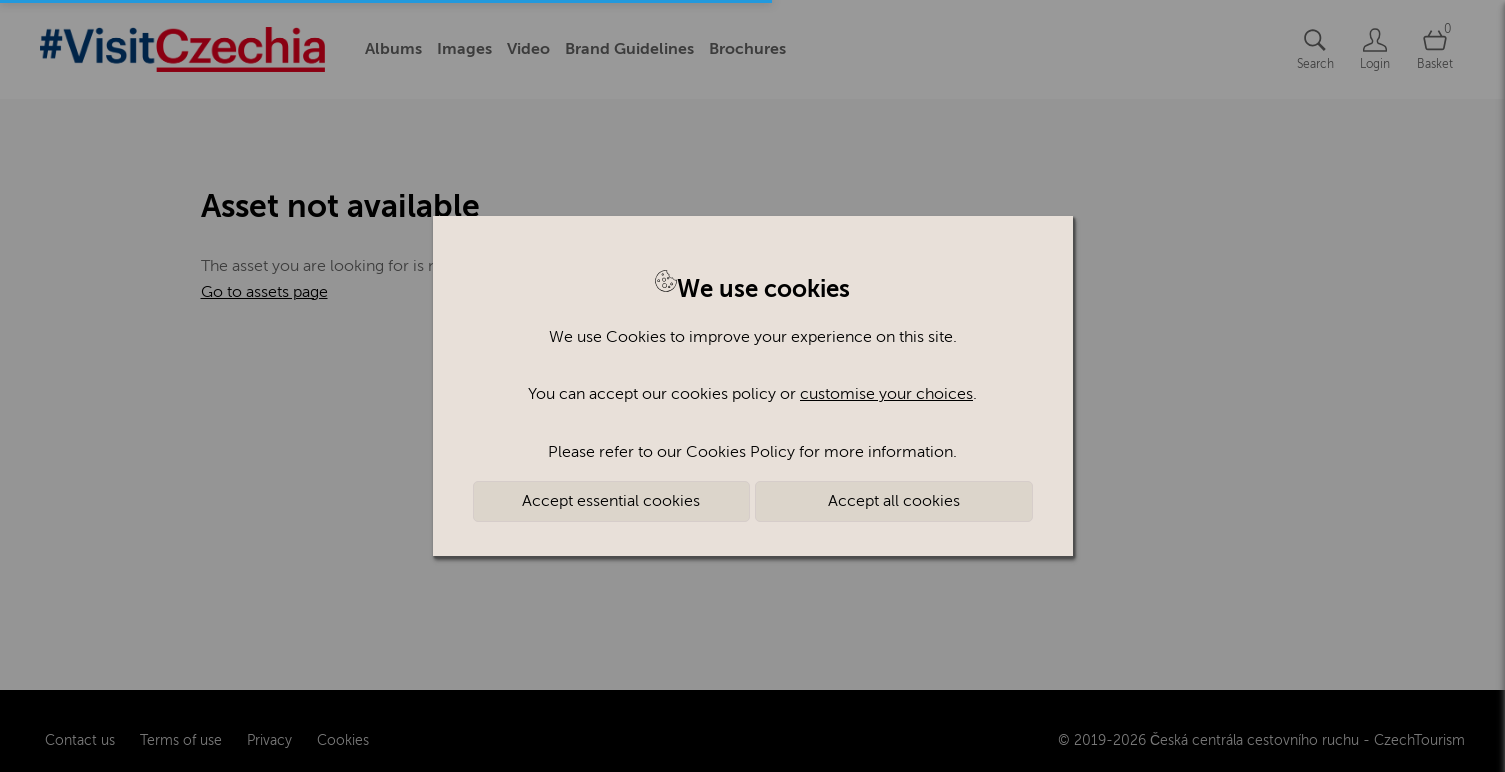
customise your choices (886, 394)
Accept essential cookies (611, 501)
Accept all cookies (894, 501)
